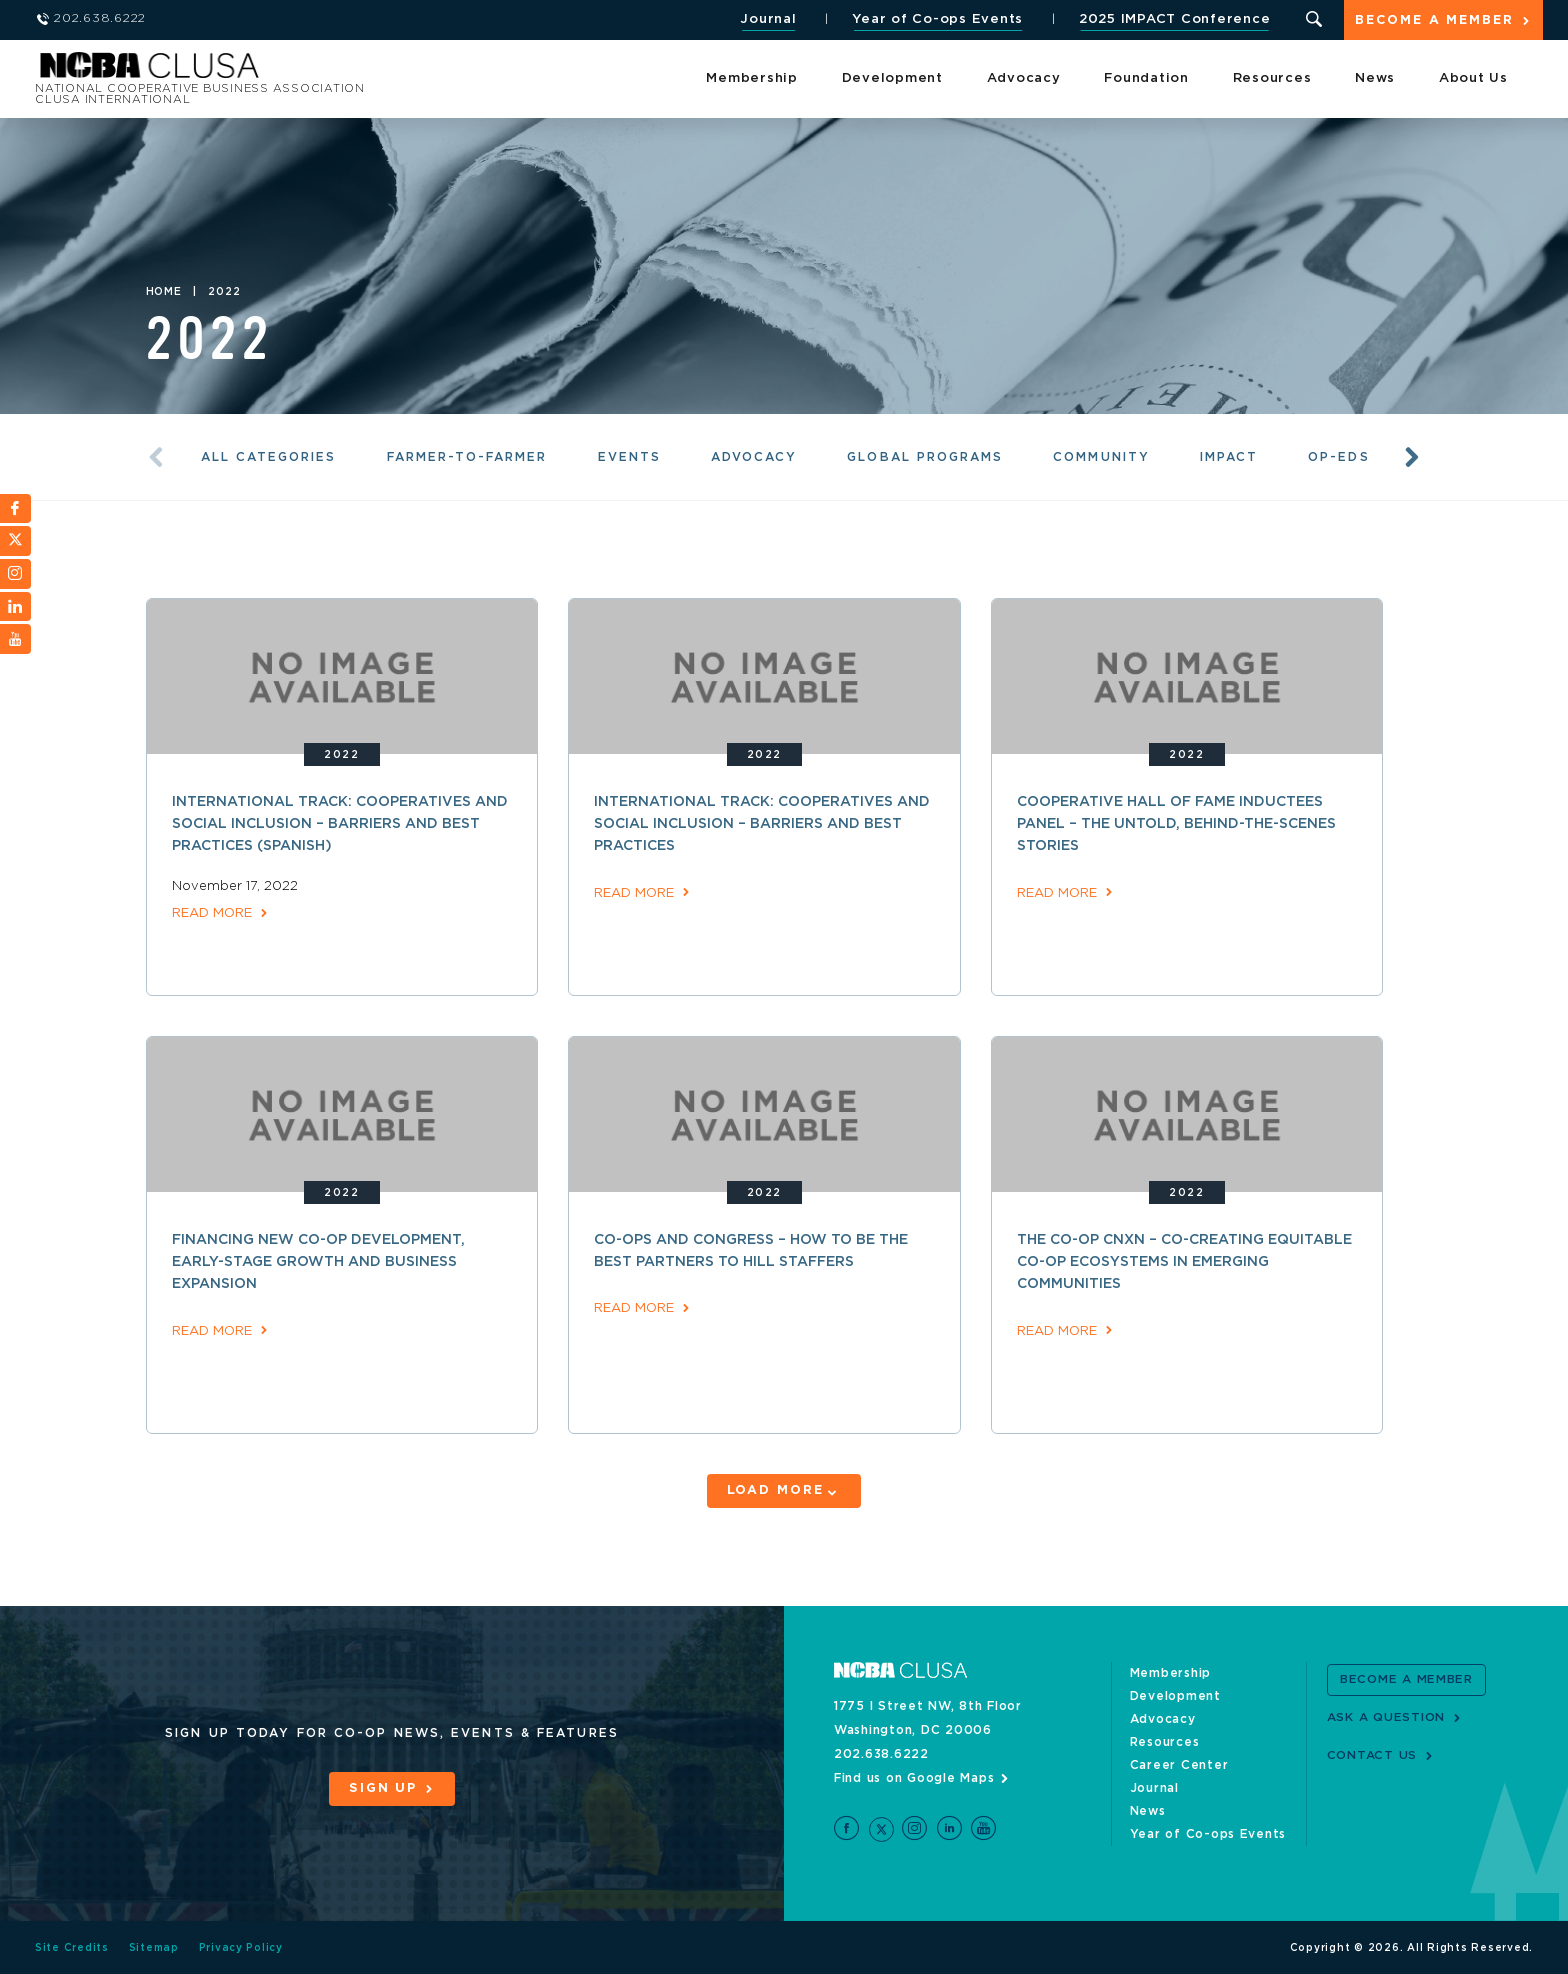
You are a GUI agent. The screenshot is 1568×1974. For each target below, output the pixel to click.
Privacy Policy (241, 1947)
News (1375, 79)
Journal (767, 19)
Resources (1272, 79)
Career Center (1179, 1763)
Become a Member (1434, 21)
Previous (156, 458)
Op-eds (1342, 457)
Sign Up (383, 1787)
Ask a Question (1386, 1716)
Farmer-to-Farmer (468, 457)
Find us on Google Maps (914, 1776)
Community (1104, 457)
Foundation (1146, 79)
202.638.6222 (881, 1752)
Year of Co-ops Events (936, 19)
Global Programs (927, 457)
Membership (752, 79)
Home (164, 292)
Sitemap (154, 1947)
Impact (1232, 457)
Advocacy (1024, 79)
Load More (774, 1490)
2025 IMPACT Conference (1173, 19)
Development (892, 79)
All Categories (269, 457)
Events (631, 457)
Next (1412, 458)
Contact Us (1372, 1754)
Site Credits (72, 1947)
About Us (1473, 79)
